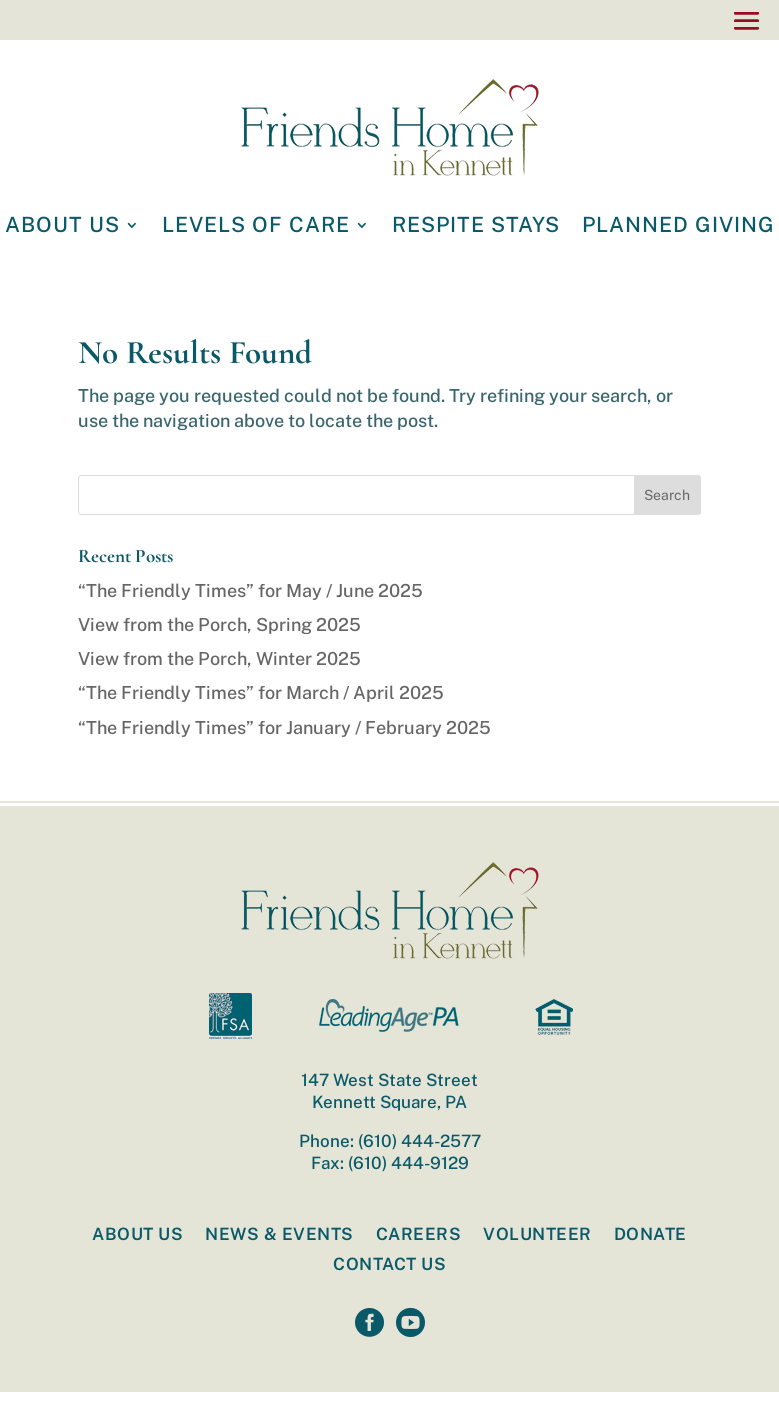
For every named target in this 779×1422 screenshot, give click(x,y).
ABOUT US (62, 227)
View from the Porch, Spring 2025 (219, 624)
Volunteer (537, 1235)
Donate (650, 1235)
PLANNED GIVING (678, 227)
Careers (419, 1235)
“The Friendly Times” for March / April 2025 (261, 692)
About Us (137, 1235)
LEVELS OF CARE (256, 227)
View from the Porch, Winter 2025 (219, 658)
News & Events (279, 1235)
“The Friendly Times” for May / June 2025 (250, 590)
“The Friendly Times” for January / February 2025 (284, 727)
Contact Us (389, 1265)
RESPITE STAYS (476, 227)
